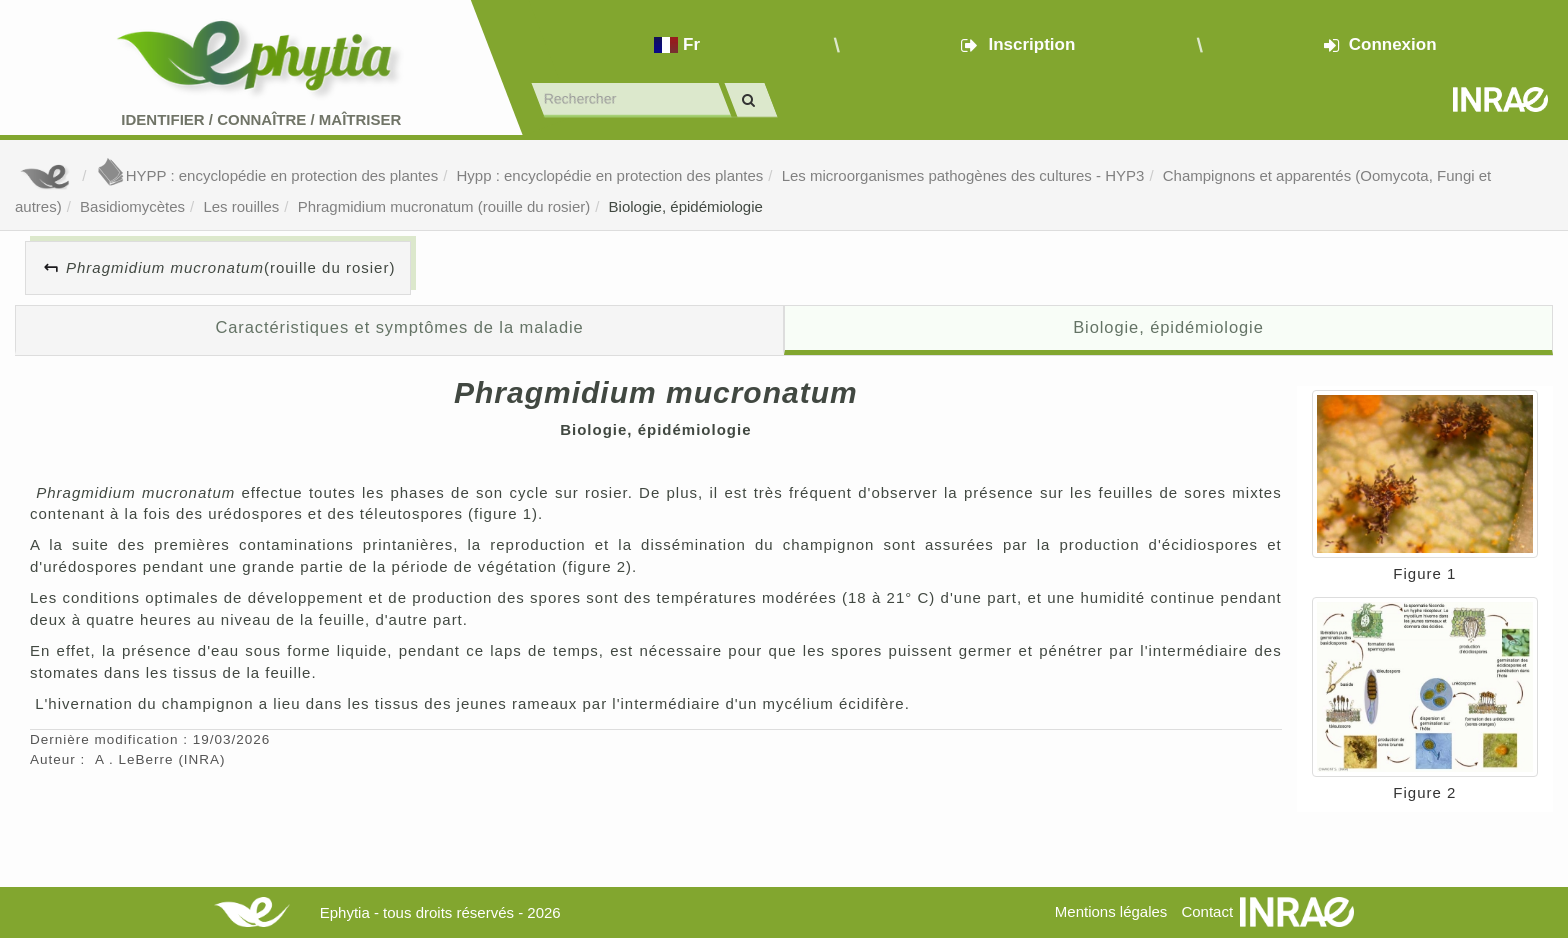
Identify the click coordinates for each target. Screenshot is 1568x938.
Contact (1207, 911)
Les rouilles (241, 206)
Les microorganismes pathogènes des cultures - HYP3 (963, 175)
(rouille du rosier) (230, 267)
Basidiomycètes (132, 206)
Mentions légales (1111, 911)
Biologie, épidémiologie (686, 206)
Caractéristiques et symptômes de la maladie (399, 327)
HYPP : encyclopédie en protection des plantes (267, 175)
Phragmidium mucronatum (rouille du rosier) (444, 206)
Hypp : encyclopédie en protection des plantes (609, 175)
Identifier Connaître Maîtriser (261, 119)
